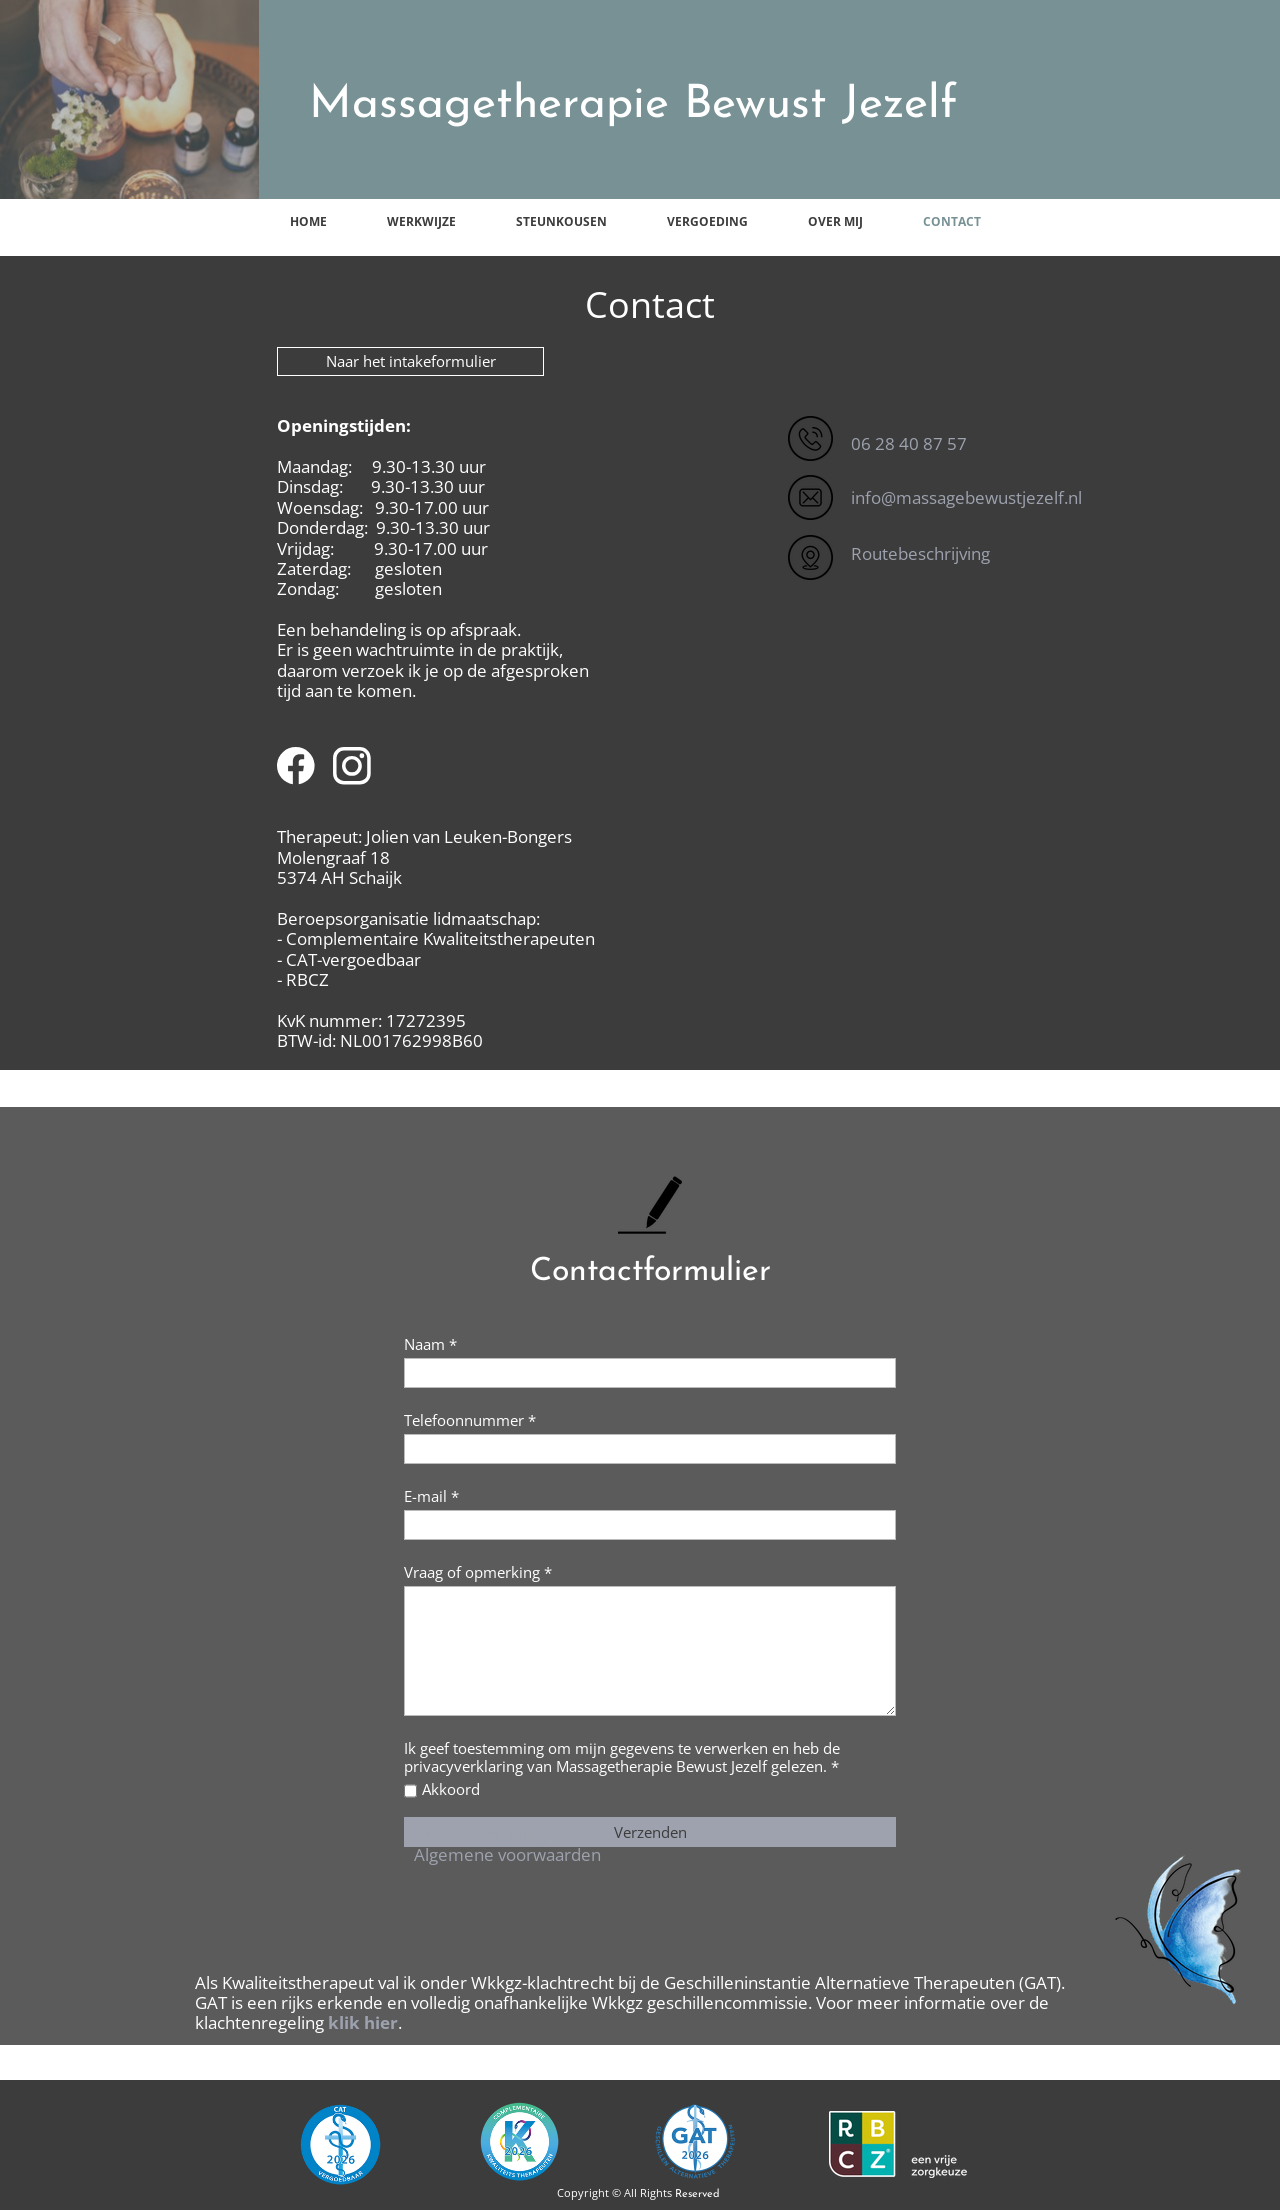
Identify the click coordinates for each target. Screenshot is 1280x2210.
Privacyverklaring (480, 1834)
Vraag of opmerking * (478, 1572)
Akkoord (451, 1789)
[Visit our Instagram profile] (352, 766)
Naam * (430, 1344)
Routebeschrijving (920, 553)
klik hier (363, 2022)
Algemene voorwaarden (507, 1854)
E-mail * (431, 1496)
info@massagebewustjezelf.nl (966, 497)
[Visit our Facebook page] (296, 766)
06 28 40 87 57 (909, 443)
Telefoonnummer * (470, 1420)
